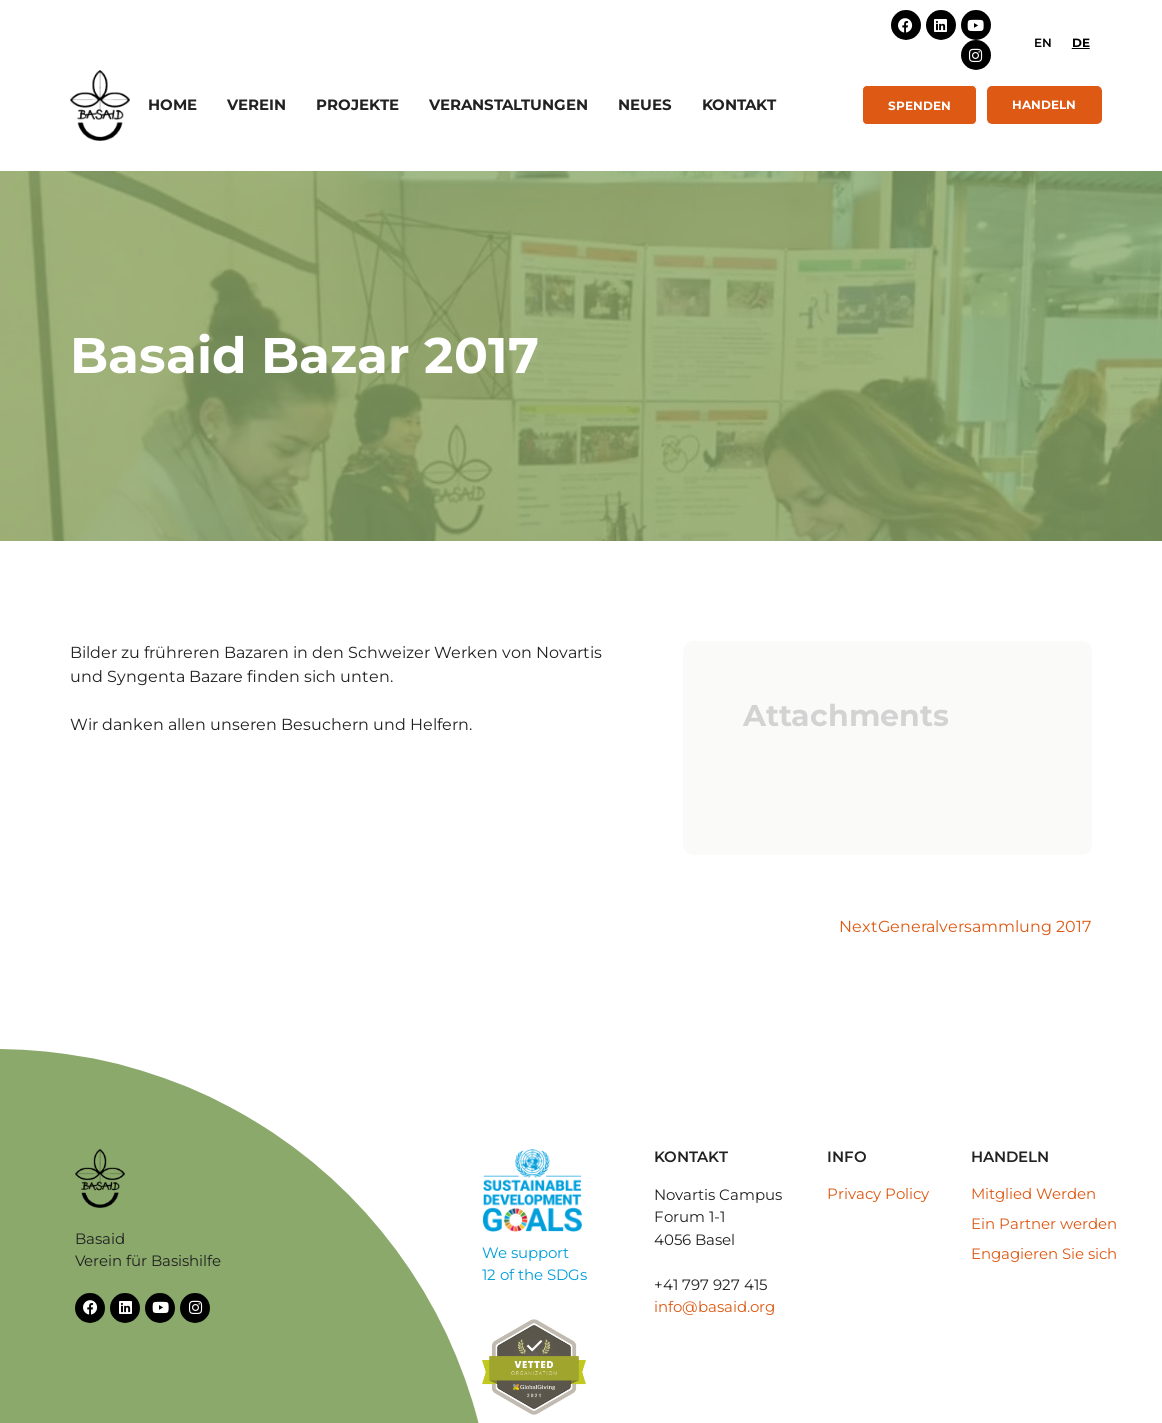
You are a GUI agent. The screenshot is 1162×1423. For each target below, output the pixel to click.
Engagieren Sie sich (1044, 1253)
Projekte (357, 104)
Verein (256, 104)
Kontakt (739, 104)
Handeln (1044, 104)
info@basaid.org (714, 1306)
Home (172, 104)
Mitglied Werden (1033, 1193)
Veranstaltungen (508, 104)
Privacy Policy (878, 1193)
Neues (645, 104)
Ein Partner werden (1044, 1223)
